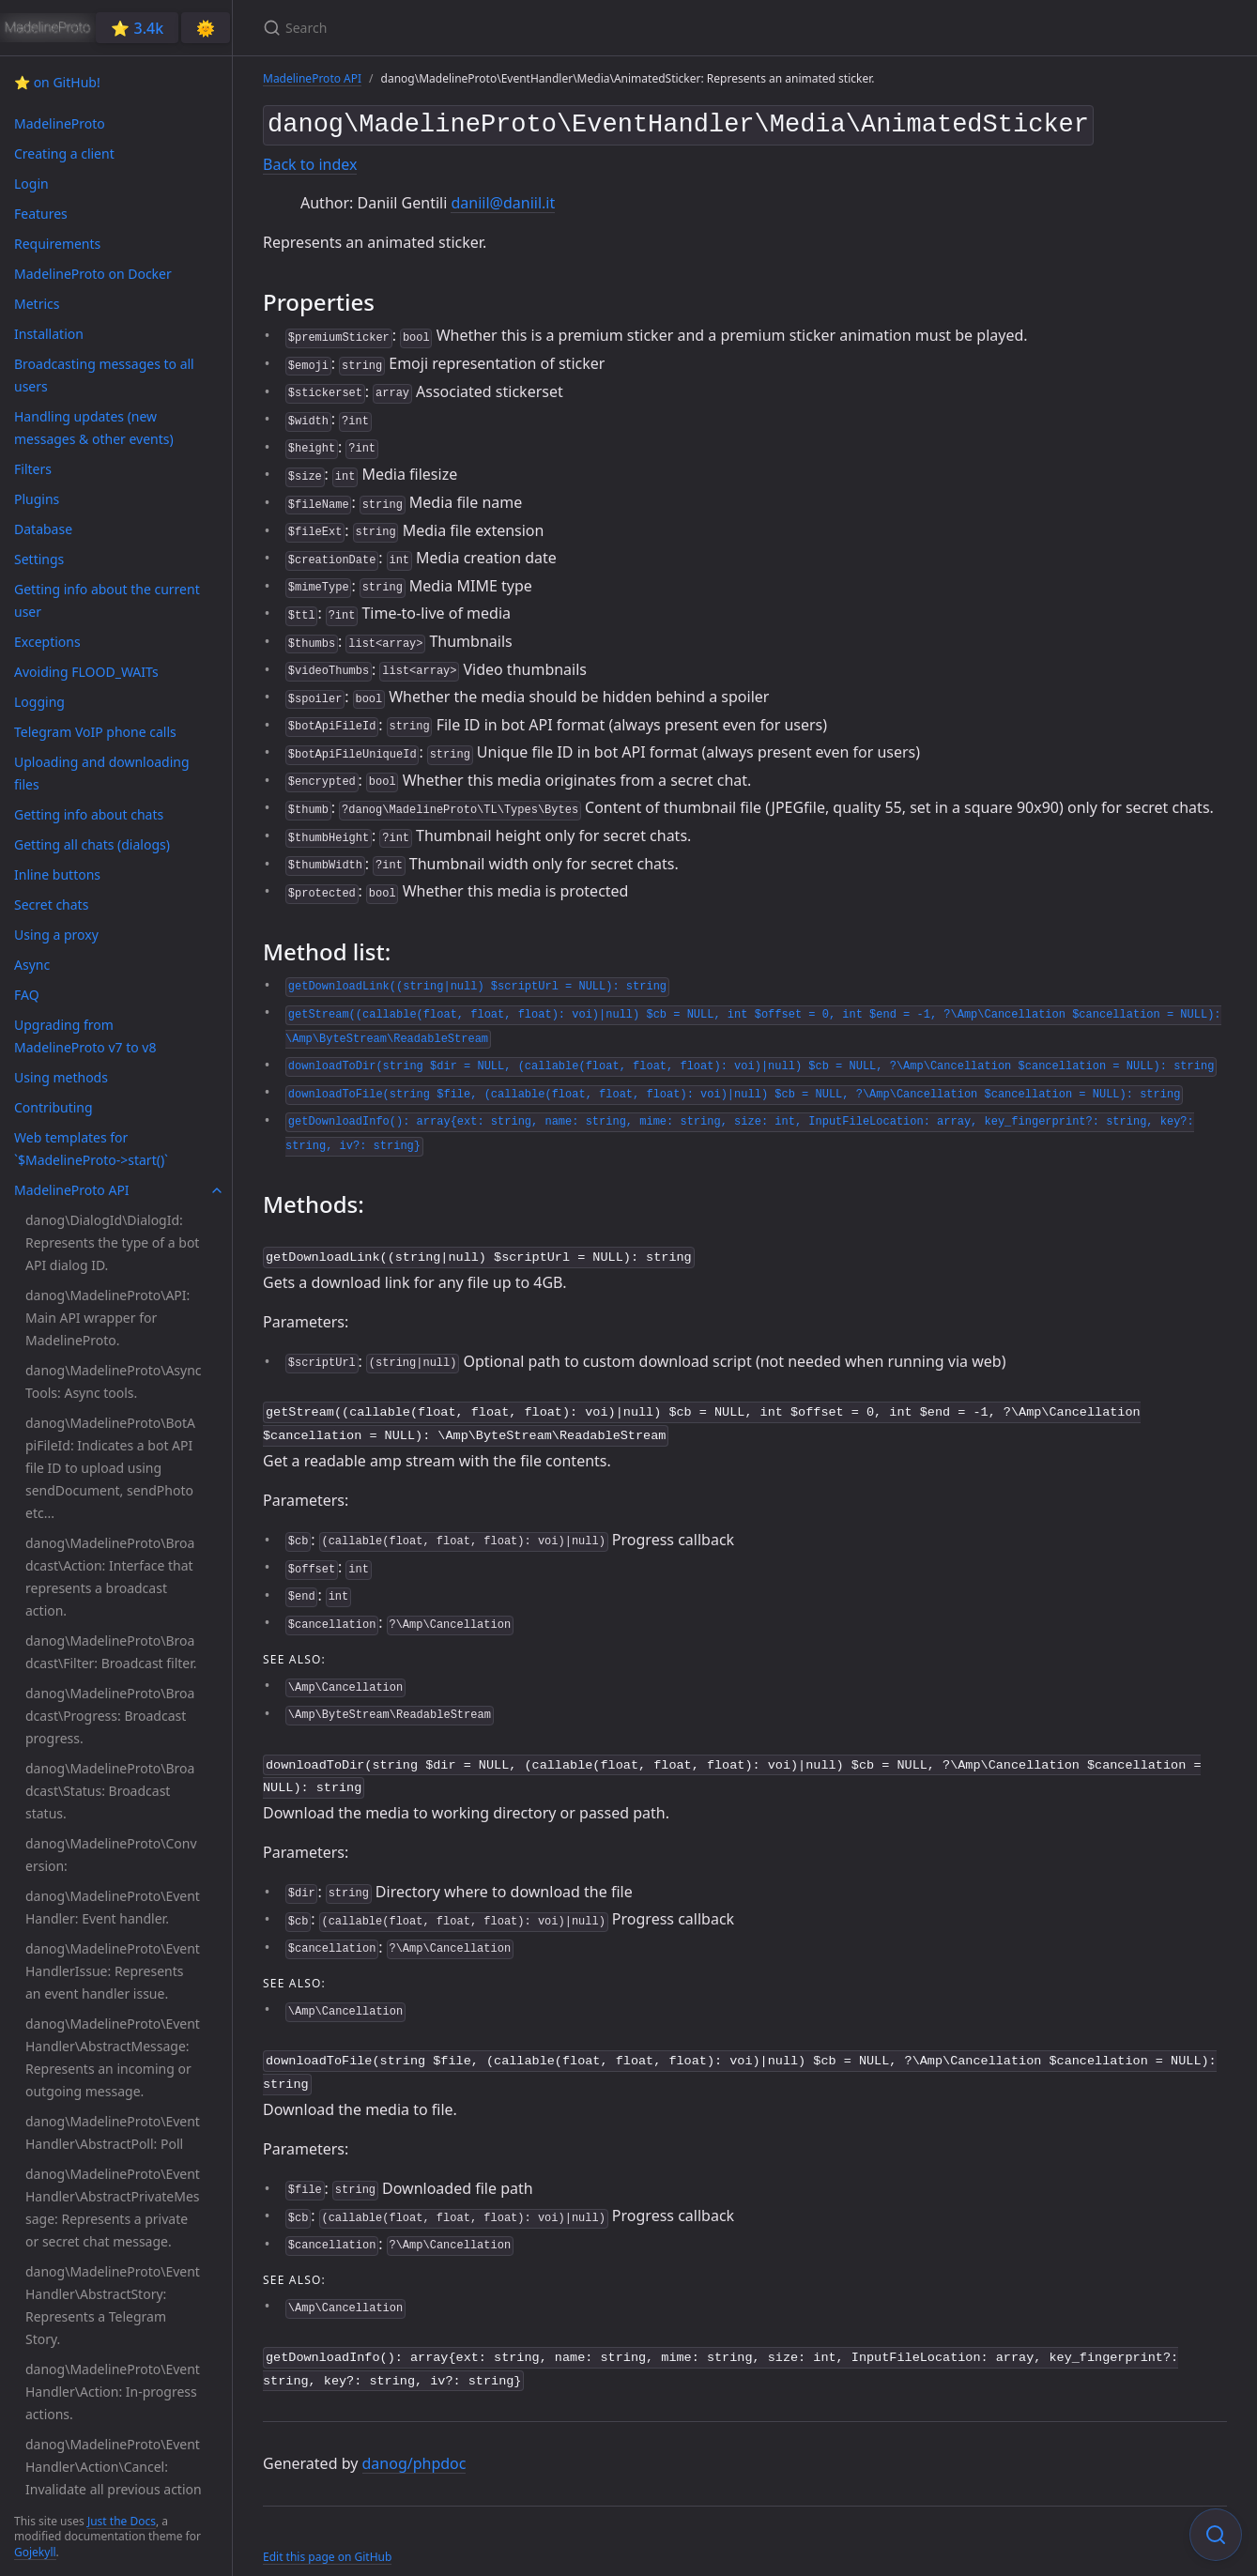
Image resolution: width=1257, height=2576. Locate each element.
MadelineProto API (312, 78)
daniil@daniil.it (503, 199)
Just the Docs (121, 2521)
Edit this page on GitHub (327, 2536)
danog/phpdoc (414, 2442)
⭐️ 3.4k (137, 28)
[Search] (484, 27)
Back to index (310, 160)
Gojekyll (35, 2552)
